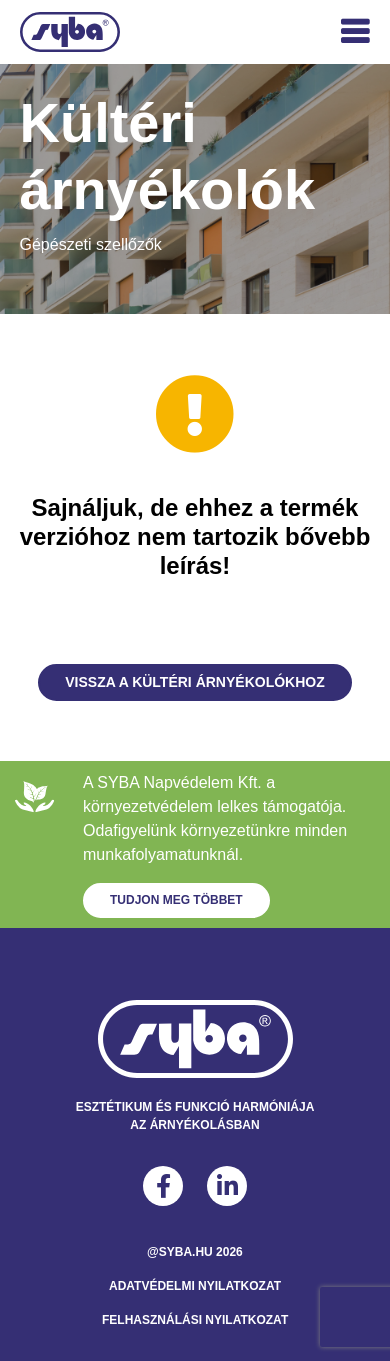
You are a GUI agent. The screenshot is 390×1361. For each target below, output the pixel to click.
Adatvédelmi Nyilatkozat (195, 1286)
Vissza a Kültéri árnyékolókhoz (195, 682)
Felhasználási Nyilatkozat (195, 1320)
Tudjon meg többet (176, 900)
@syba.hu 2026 (195, 1252)
